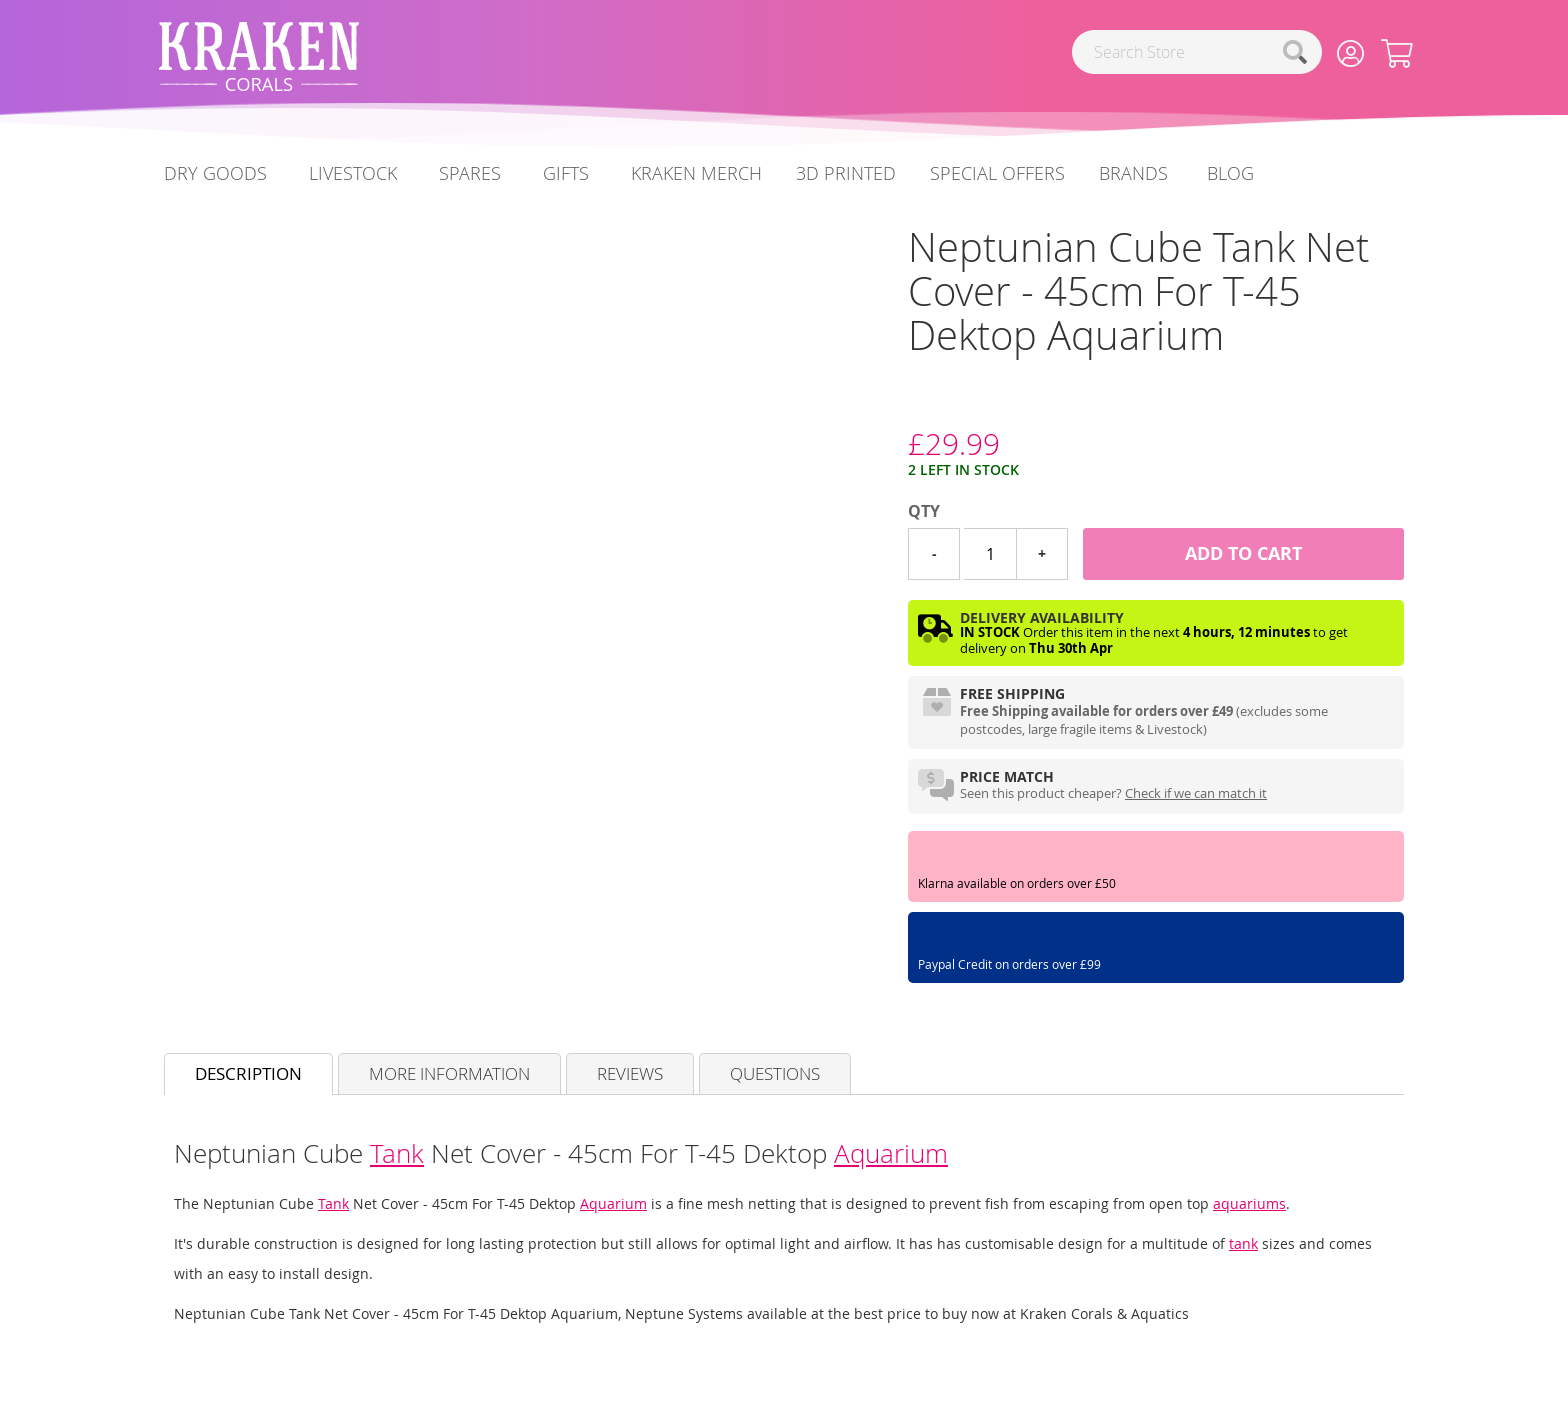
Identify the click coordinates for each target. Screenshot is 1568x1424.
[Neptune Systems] (908, 406)
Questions (775, 1073)
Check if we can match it (1196, 793)
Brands (1133, 173)
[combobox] (1197, 52)
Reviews (630, 1073)
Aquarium (891, 1153)
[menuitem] (1230, 173)
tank (1243, 1243)
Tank (397, 1153)
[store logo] (259, 56)
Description (248, 1073)
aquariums (1249, 1203)
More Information (449, 1073)
